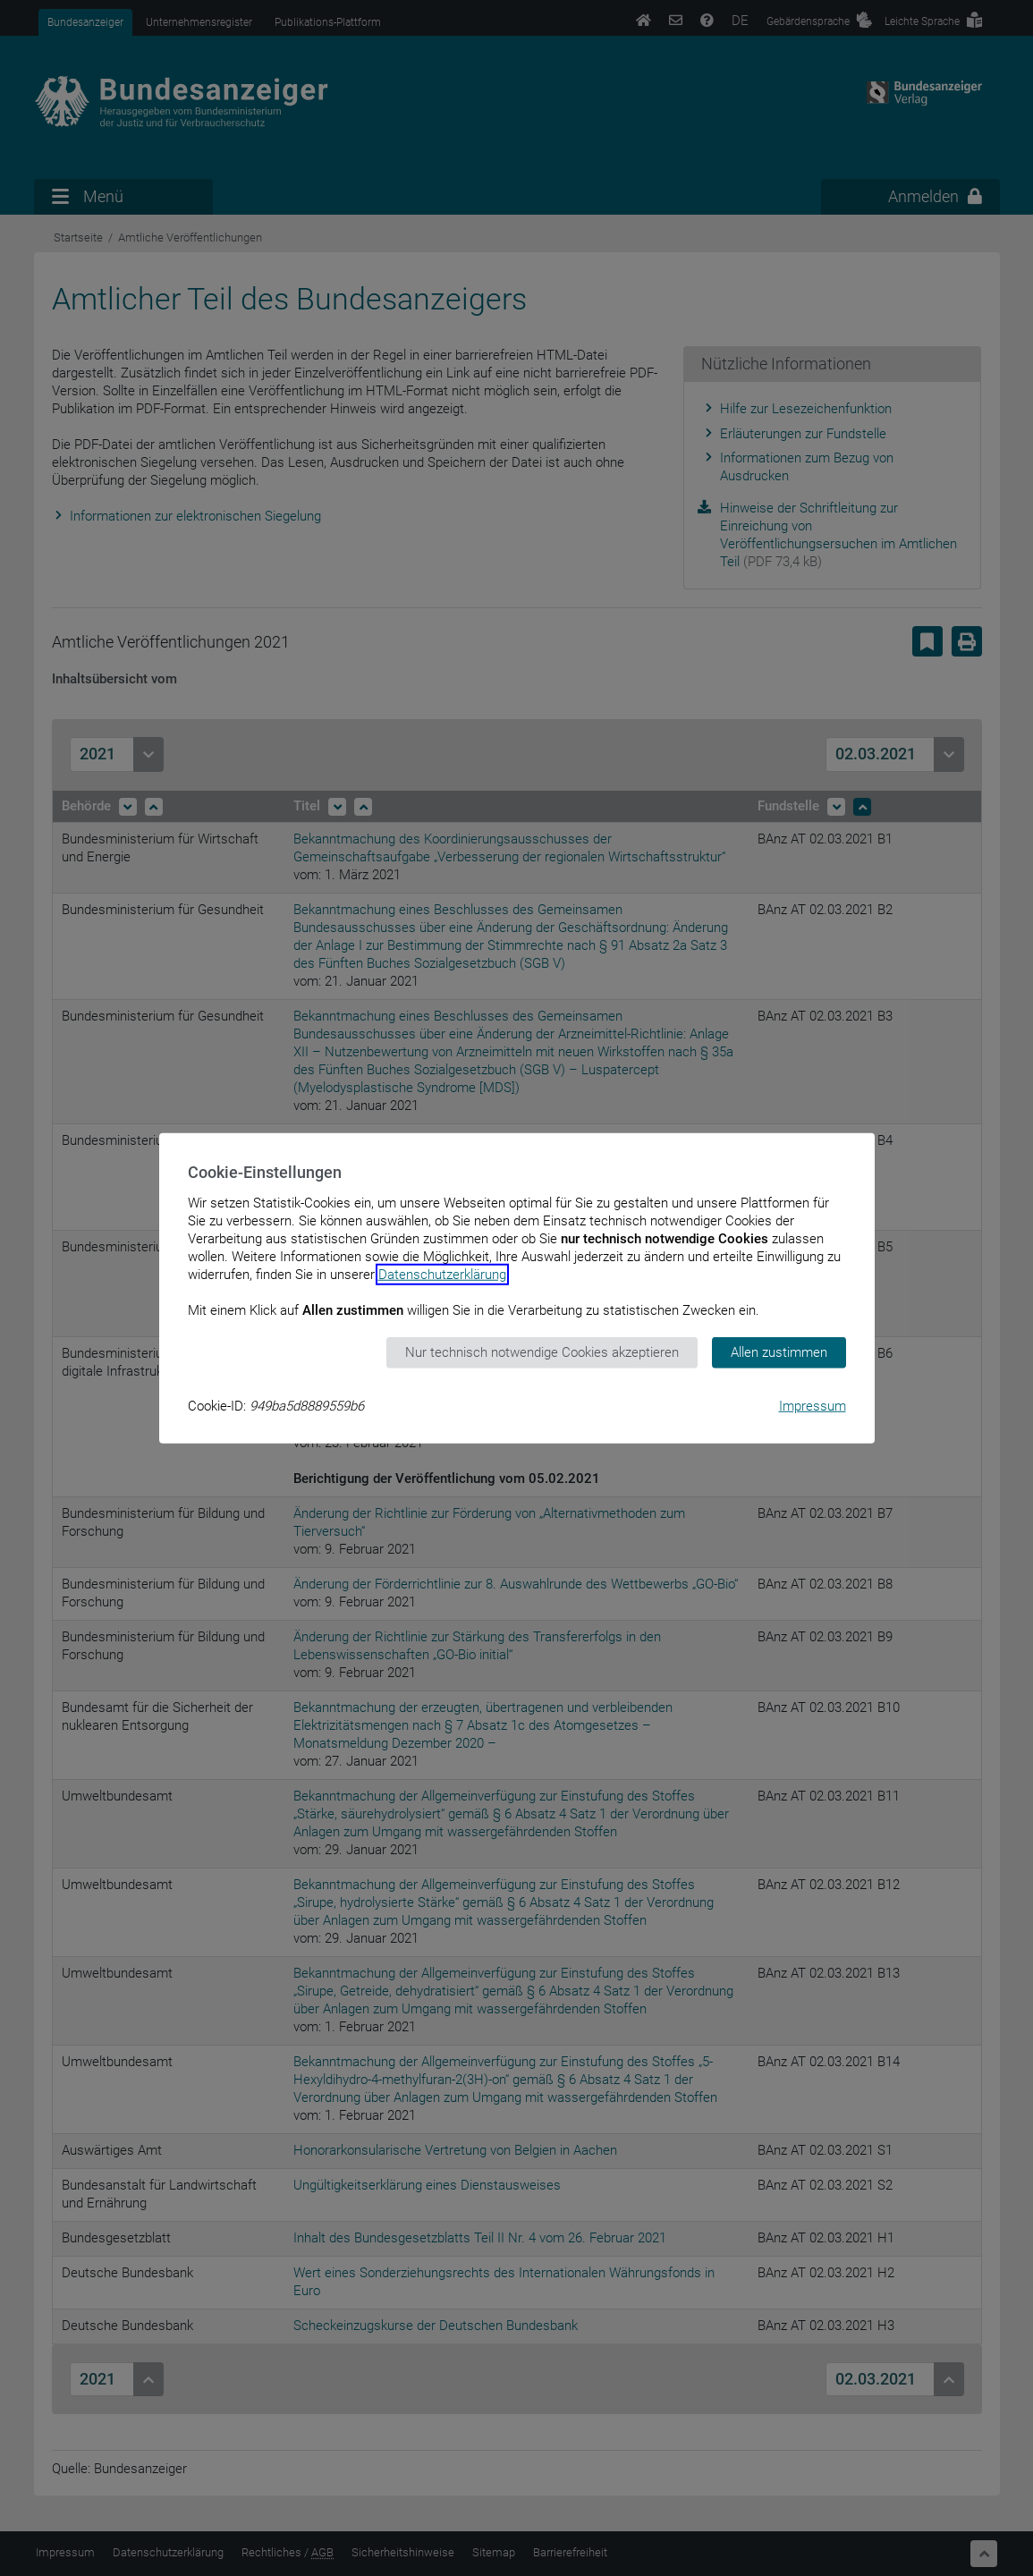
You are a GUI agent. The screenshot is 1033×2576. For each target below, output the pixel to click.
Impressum (812, 1405)
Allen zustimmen (779, 1352)
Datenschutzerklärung (442, 1275)
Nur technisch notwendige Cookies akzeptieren (542, 1352)
